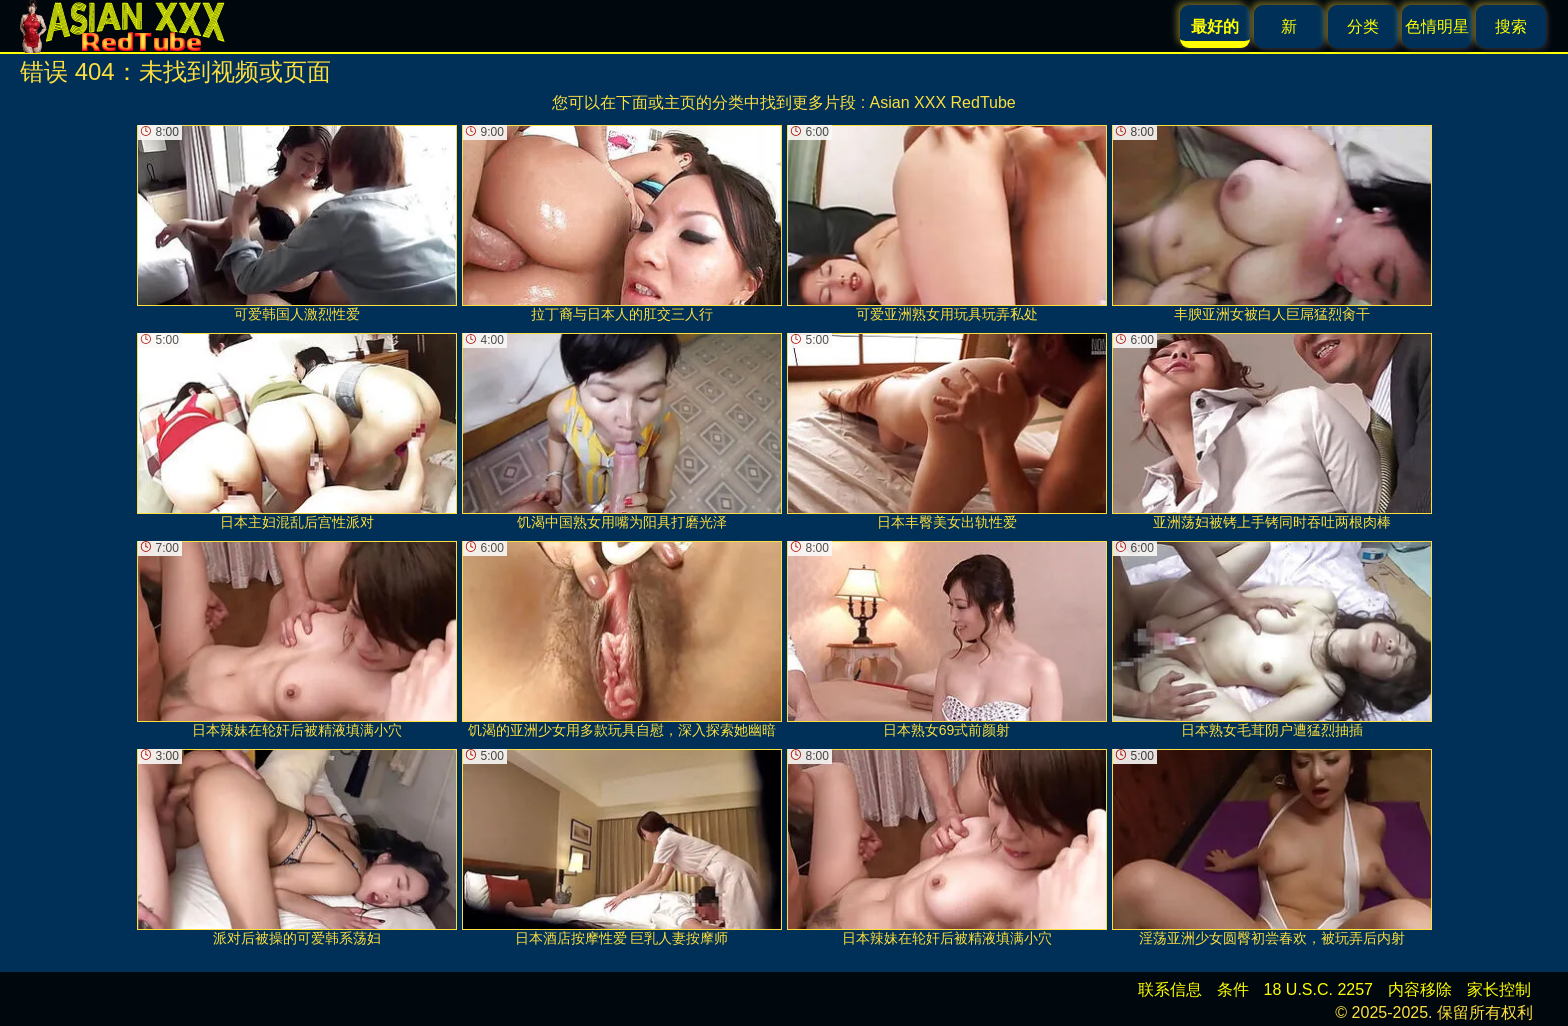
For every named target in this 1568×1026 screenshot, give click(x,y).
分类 (1363, 26)
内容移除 (1420, 989)
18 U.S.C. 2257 (1318, 989)
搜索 (1511, 26)
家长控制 (1499, 989)
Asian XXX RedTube (943, 102)
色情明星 (1437, 26)
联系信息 (1170, 989)
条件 (1233, 989)
